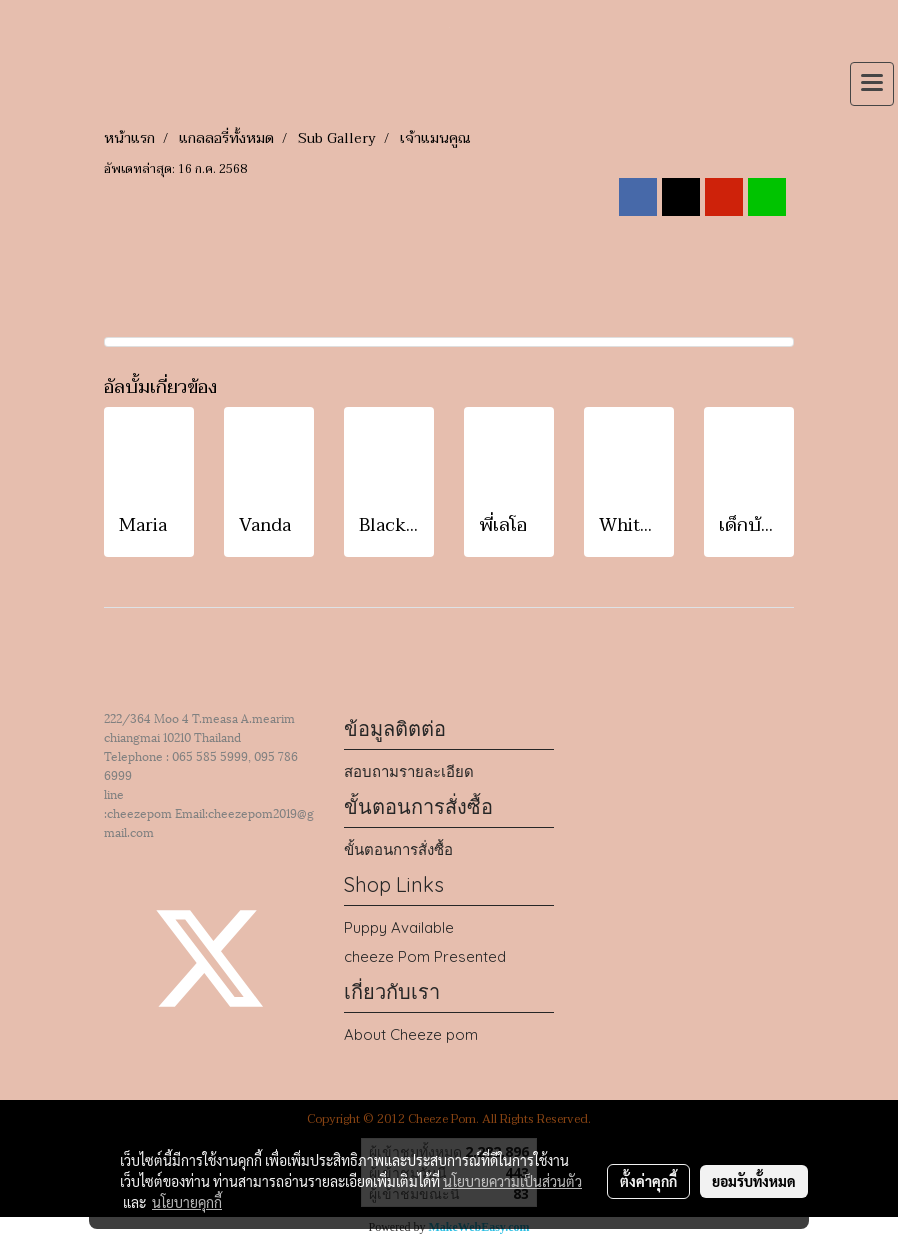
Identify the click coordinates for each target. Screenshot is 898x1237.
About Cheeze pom (411, 1034)
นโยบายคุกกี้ (187, 1202)
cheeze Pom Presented (425, 956)
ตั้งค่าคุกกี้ (648, 1181)
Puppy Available (399, 927)
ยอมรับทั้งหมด (754, 1181)
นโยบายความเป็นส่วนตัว (512, 1181)
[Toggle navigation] (872, 84)
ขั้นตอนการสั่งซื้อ (398, 849)
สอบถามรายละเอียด (409, 771)
